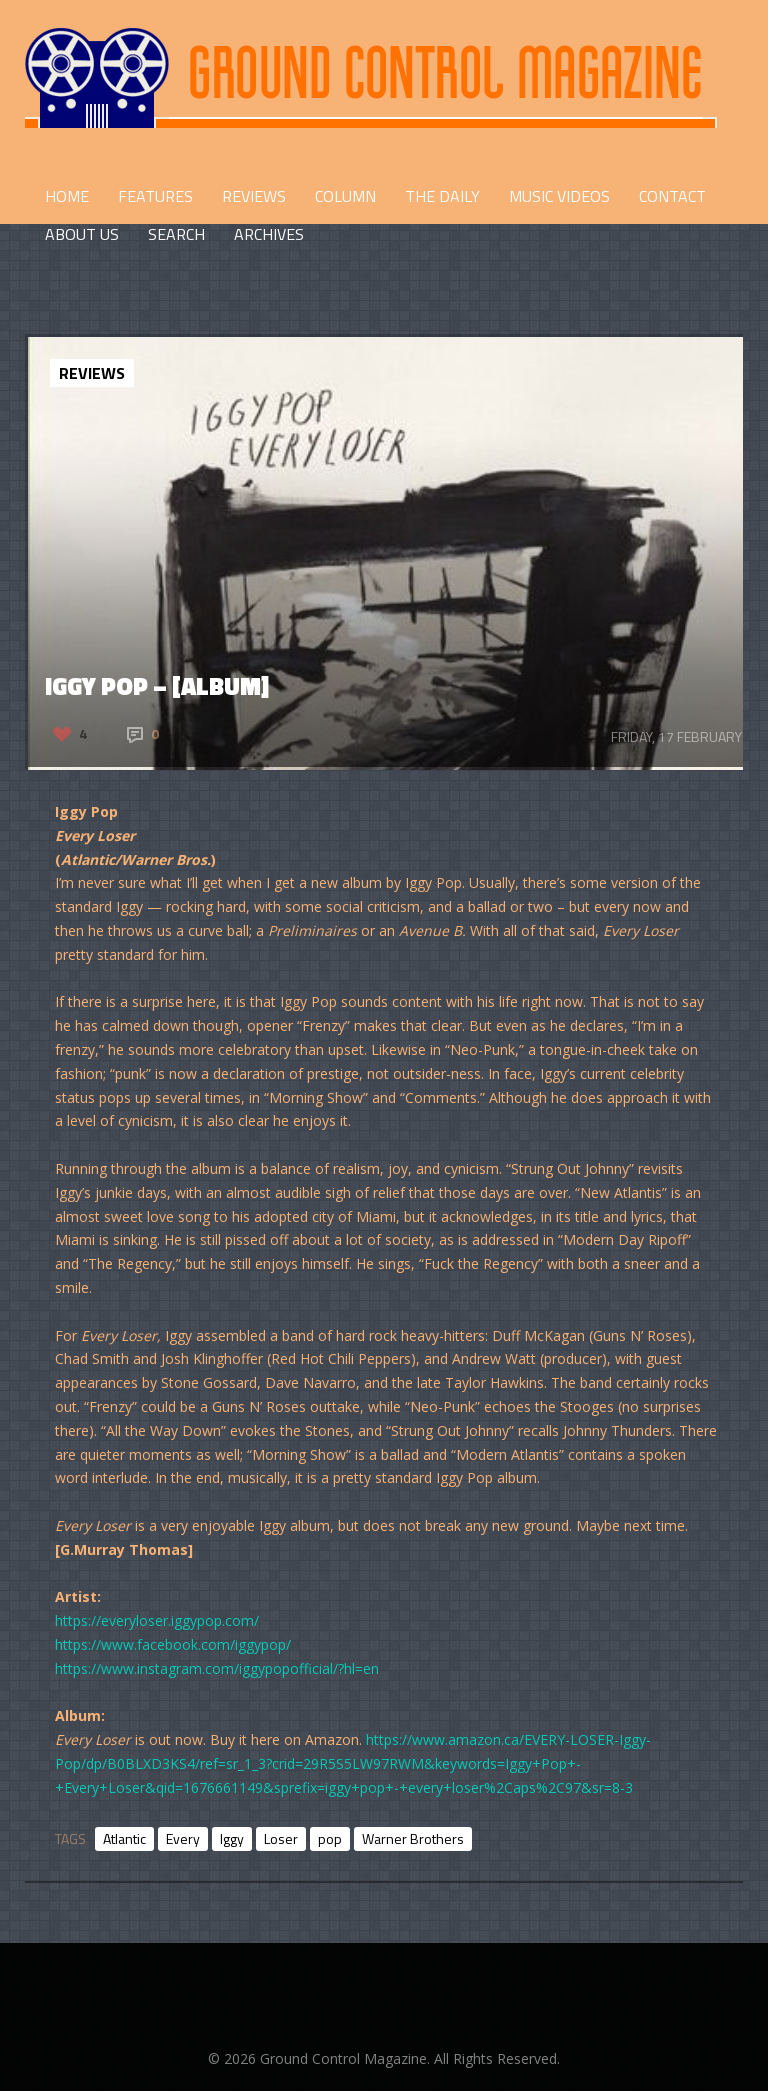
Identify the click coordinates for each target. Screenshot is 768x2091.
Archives (269, 234)
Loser (281, 1838)
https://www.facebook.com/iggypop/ (173, 1644)
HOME (67, 196)
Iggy (232, 1838)
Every (183, 1838)
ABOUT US (82, 234)
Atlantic (124, 1838)
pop (330, 1838)
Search (176, 234)
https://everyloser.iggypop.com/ (157, 1620)
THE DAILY (442, 196)
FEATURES (155, 196)
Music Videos (559, 196)
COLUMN (345, 196)
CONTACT (672, 196)
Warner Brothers (413, 1838)
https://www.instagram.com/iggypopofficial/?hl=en (217, 1668)
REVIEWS (254, 196)
